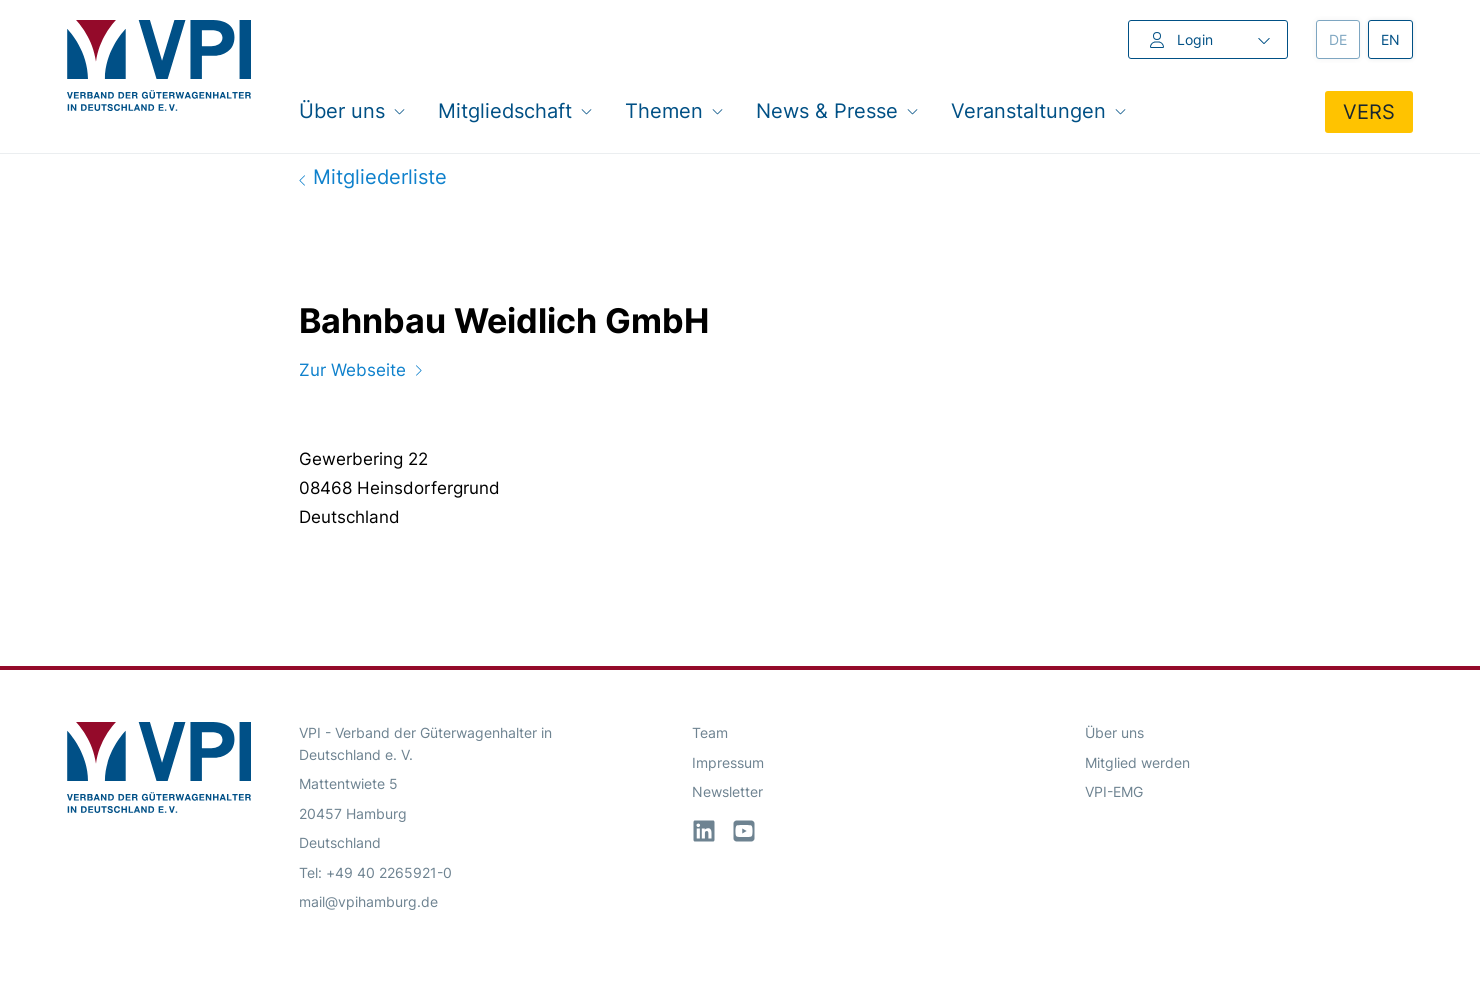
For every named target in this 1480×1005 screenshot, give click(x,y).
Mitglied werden (1137, 762)
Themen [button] (674, 110)
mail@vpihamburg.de (368, 901)
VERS (1369, 112)
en (1397, 38)
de (1344, 38)
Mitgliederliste (373, 176)
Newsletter (727, 791)
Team (710, 732)
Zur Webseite (360, 370)
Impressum (728, 762)
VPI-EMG (1114, 791)
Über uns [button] (352, 110)
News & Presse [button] (837, 110)
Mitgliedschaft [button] (515, 110)
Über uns (1114, 732)
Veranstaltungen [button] (1039, 110)
